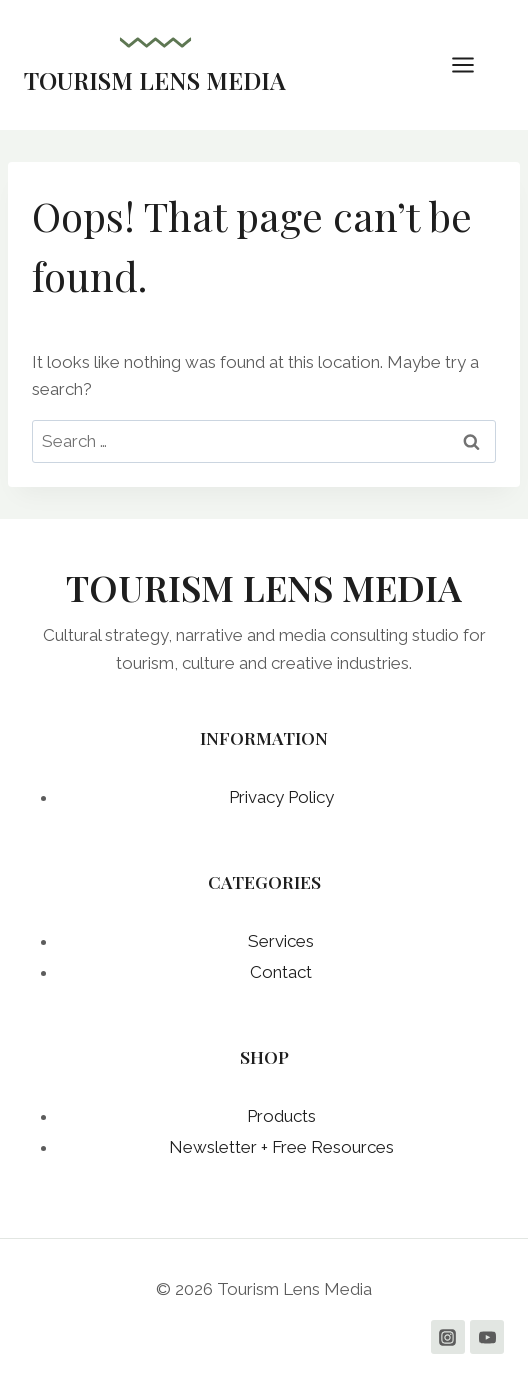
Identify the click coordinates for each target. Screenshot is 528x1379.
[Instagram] (448, 1337)
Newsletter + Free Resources (281, 1147)
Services (281, 941)
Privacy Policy (281, 797)
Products (281, 1116)
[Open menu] (473, 64)
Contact (281, 972)
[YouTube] (487, 1337)
